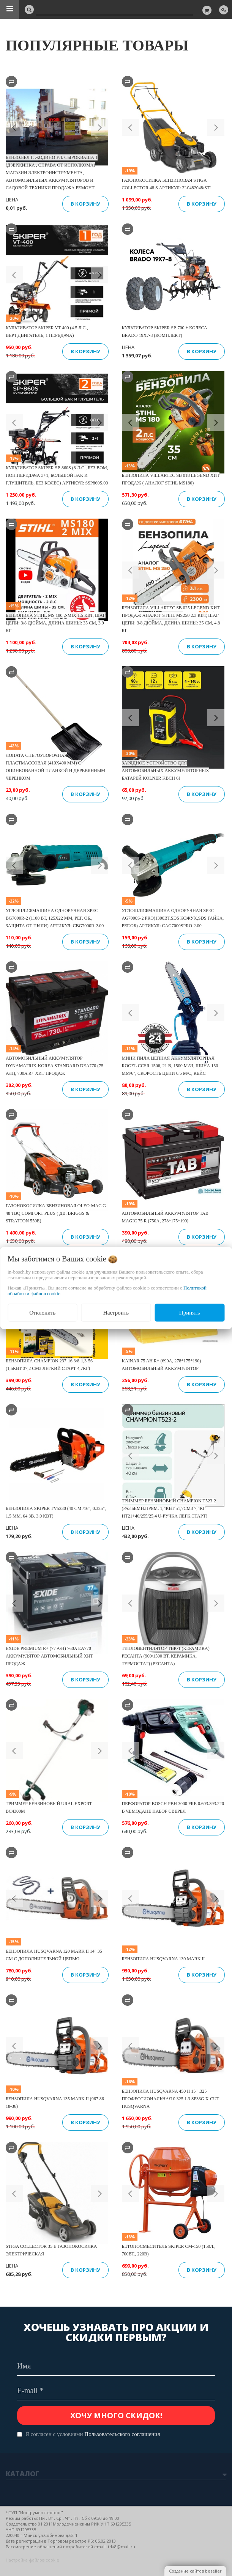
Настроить (116, 1313)
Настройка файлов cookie (32, 2560)
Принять (189, 1313)
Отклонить (42, 1313)
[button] (14, 127)
